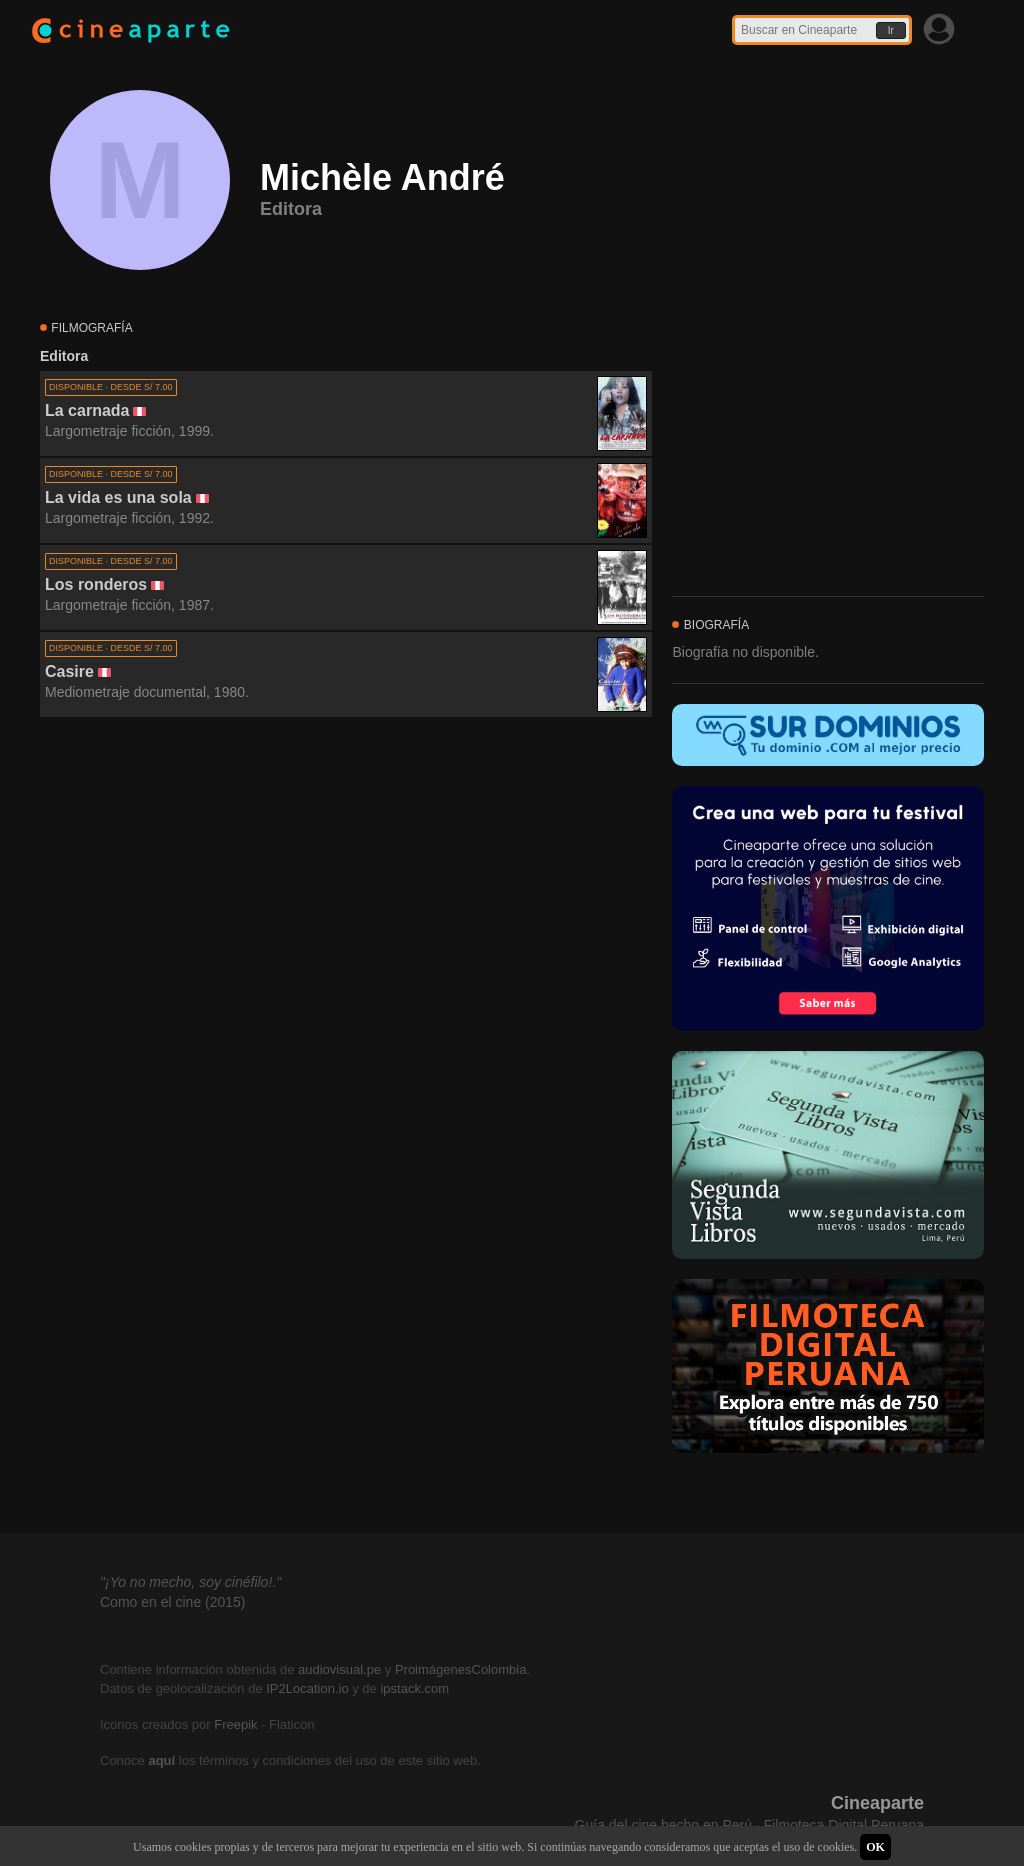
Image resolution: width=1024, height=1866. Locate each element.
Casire (69, 671)
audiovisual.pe (339, 1669)
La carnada (87, 410)
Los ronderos (96, 584)
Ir (891, 30)
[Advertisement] (346, 899)
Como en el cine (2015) (173, 1602)
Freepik (235, 1724)
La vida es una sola (118, 497)
